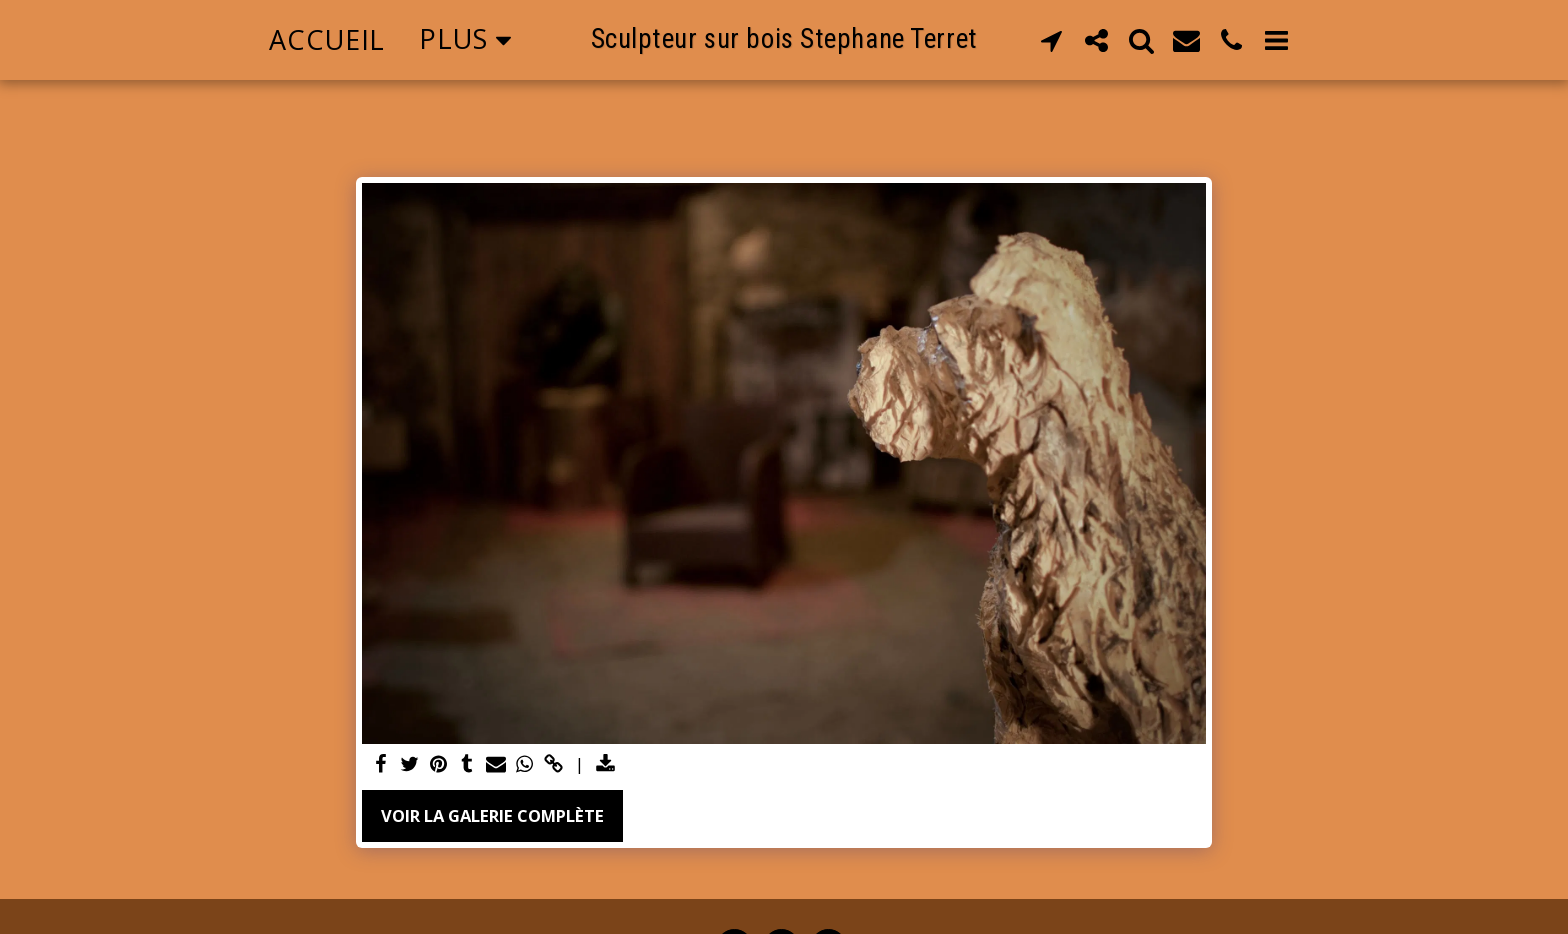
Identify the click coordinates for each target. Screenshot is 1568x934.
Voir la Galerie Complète (492, 815)
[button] (1051, 40)
